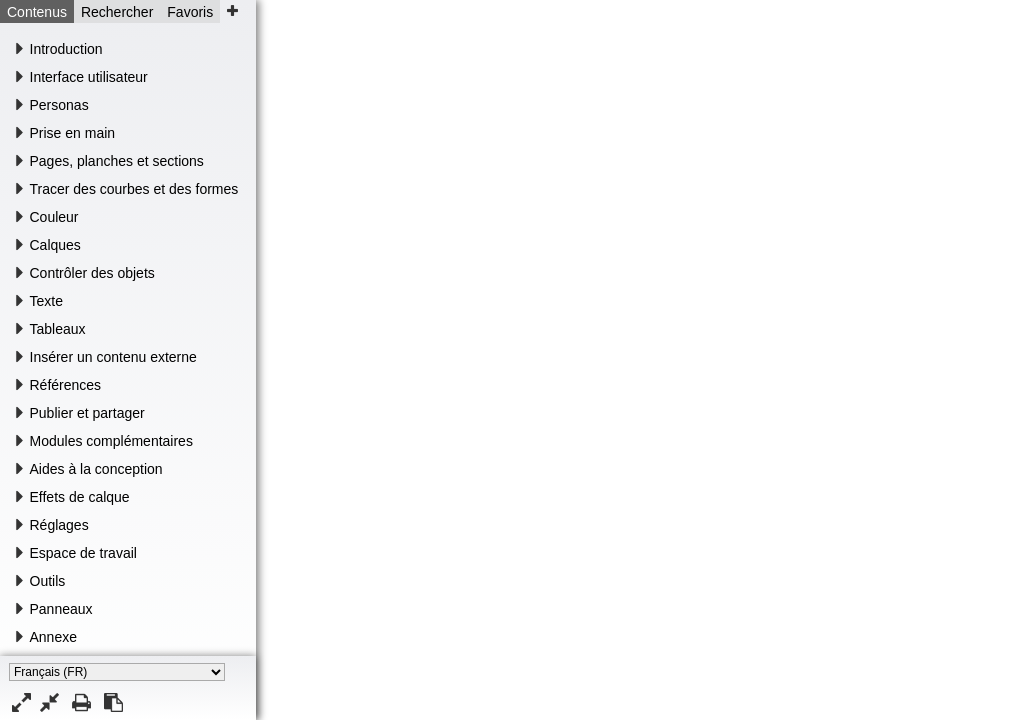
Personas (59, 105)
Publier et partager (87, 413)
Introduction (66, 49)
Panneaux (61, 609)
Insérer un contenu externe (113, 357)
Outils (48, 581)
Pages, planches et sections (117, 161)
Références (66, 385)
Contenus (37, 12)
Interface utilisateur (89, 77)
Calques (55, 245)
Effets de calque (80, 497)
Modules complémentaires (111, 441)
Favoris (190, 12)
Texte (46, 301)
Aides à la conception (96, 469)
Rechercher (117, 12)
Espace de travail (83, 553)
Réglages (59, 525)
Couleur (54, 217)
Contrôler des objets (92, 273)
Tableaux (58, 329)
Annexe (53, 637)
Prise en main (73, 133)
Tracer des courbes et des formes (134, 189)
